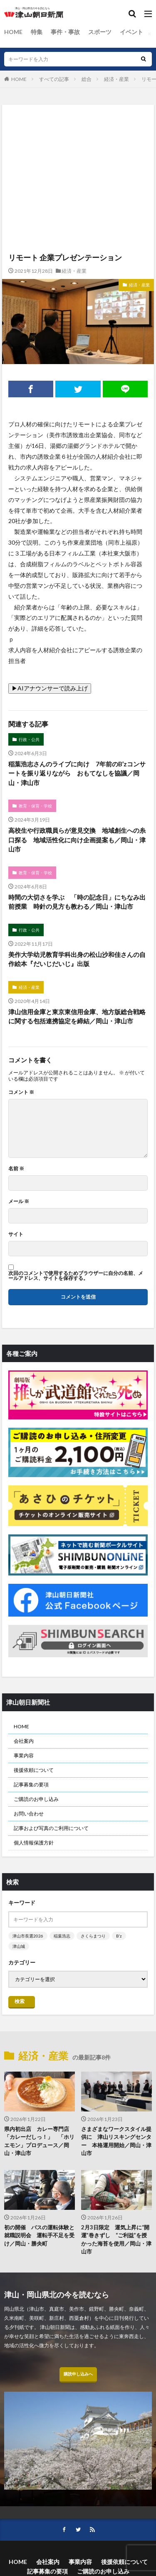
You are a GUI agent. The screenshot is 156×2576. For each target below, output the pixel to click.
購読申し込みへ (78, 2373)
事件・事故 (65, 31)
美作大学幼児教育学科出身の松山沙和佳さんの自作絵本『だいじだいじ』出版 (77, 959)
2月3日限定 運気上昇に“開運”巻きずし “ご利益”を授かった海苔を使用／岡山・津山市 (116, 2239)
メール (18, 1201)
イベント (131, 31)
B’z (119, 1935)
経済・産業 (116, 79)
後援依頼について (34, 1770)
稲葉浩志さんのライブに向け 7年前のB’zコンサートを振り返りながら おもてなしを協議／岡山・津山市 (77, 773)
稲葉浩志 (62, 1935)
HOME (13, 31)
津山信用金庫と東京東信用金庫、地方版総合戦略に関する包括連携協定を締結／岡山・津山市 (77, 1016)
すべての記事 (54, 79)
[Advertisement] (78, 141)
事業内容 (24, 1755)
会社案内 (24, 1741)
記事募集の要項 (31, 1784)
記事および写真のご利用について (51, 1828)
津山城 (18, 1946)
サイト (15, 1234)
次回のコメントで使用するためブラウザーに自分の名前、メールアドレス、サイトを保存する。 (75, 1276)
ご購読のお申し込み (36, 1799)
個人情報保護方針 (34, 1843)
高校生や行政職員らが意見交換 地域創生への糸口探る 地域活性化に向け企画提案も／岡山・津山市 (77, 840)
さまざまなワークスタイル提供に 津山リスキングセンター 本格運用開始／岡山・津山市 (116, 2141)
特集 (36, 31)
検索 (20, 2001)
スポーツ (99, 31)
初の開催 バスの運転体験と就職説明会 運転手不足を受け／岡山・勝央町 (39, 2235)
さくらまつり (93, 1935)
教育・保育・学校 (35, 805)
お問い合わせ (29, 1813)
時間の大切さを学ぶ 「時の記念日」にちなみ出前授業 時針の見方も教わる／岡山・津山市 (77, 901)
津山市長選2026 (27, 1935)
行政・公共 (29, 739)
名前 (16, 1168)
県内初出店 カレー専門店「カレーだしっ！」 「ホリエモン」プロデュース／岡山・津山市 (39, 2141)
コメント (21, 1092)
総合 (87, 79)
